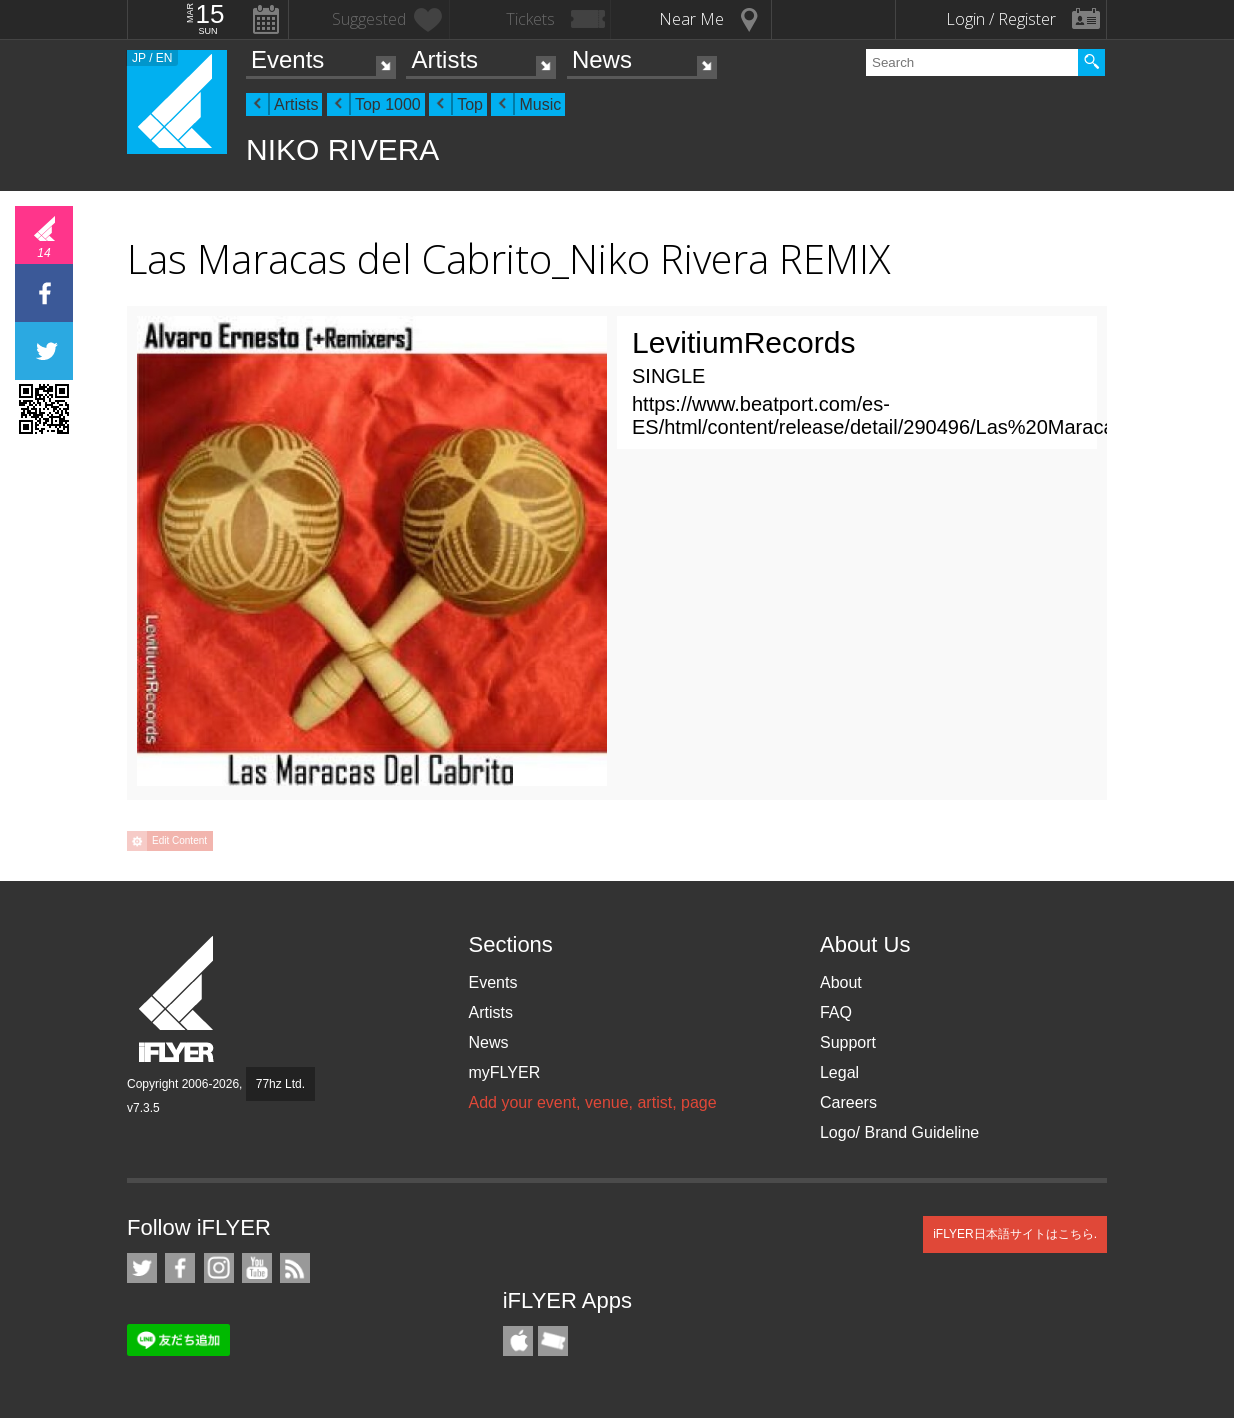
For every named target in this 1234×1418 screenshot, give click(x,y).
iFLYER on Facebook (180, 1268)
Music (540, 104)
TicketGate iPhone (553, 1341)
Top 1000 (388, 104)
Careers (848, 1102)
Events (287, 59)
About (841, 982)
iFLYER (178, 999)
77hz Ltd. (280, 1084)
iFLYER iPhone (518, 1341)
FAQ (836, 1012)
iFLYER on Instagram (219, 1268)
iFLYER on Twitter (142, 1268)
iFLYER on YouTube (257, 1268)
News (602, 59)
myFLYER (504, 1072)
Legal (839, 1072)
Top (470, 104)
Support (848, 1042)
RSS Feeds (295, 1268)
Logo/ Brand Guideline (899, 1132)
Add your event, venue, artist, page (592, 1102)
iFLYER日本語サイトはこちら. (1015, 1234)
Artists (444, 59)
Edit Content (179, 840)
